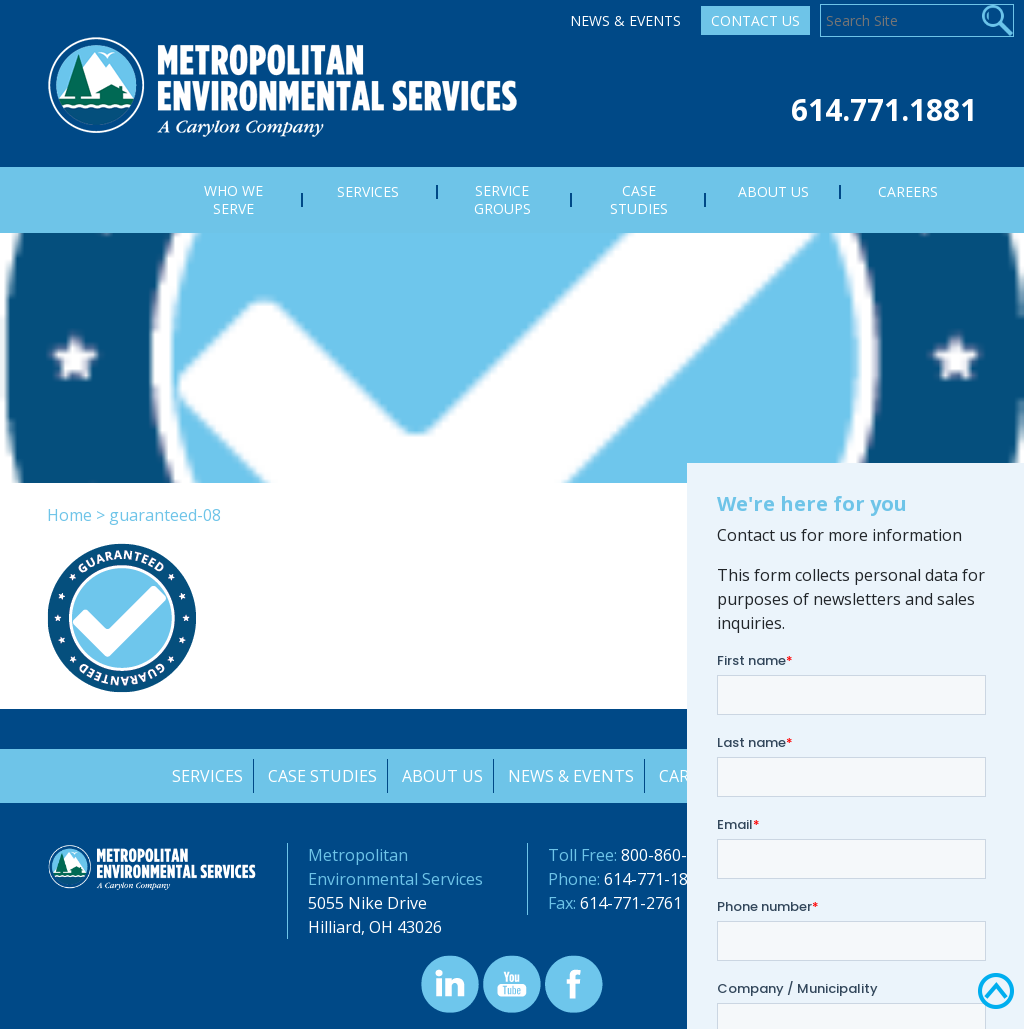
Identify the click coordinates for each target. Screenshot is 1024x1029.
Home (69, 515)
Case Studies (320, 776)
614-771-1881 (655, 879)
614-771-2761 (631, 903)
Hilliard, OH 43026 (375, 927)
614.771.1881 (884, 109)
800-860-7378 (672, 855)
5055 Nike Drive (367, 903)
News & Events (625, 20)
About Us (441, 776)
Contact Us (755, 20)
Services (204, 776)
